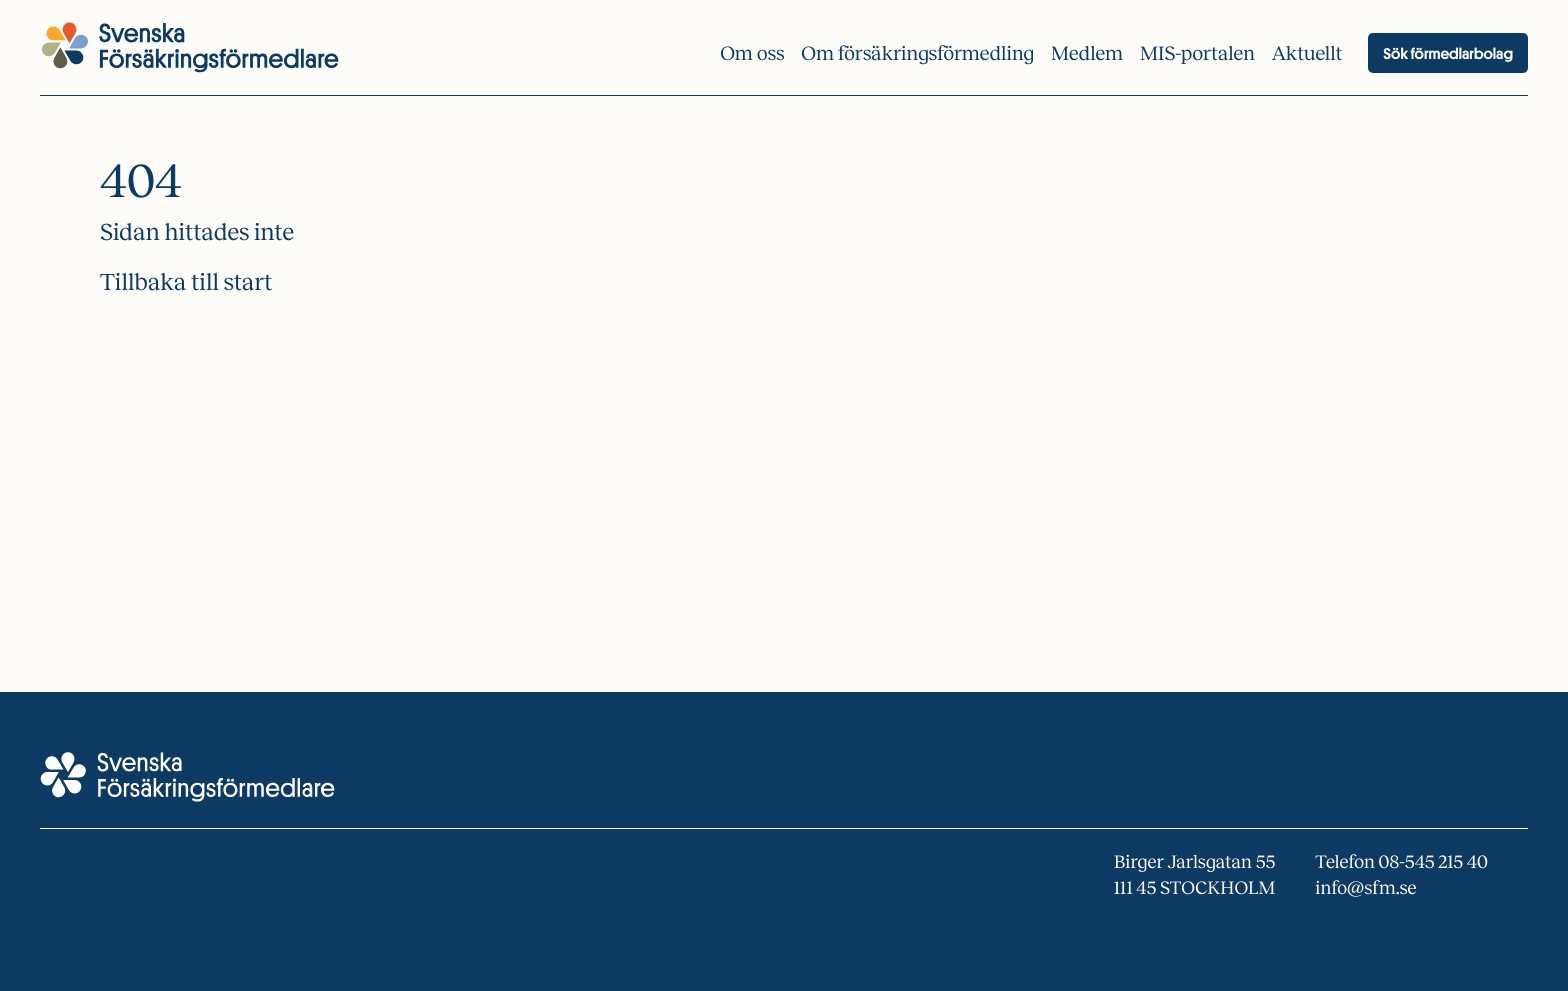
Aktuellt (1307, 54)
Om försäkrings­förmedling (917, 54)
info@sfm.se (1365, 888)
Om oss (752, 54)
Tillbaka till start (186, 283)
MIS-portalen (1197, 54)
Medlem (1087, 54)
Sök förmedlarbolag (1448, 53)
